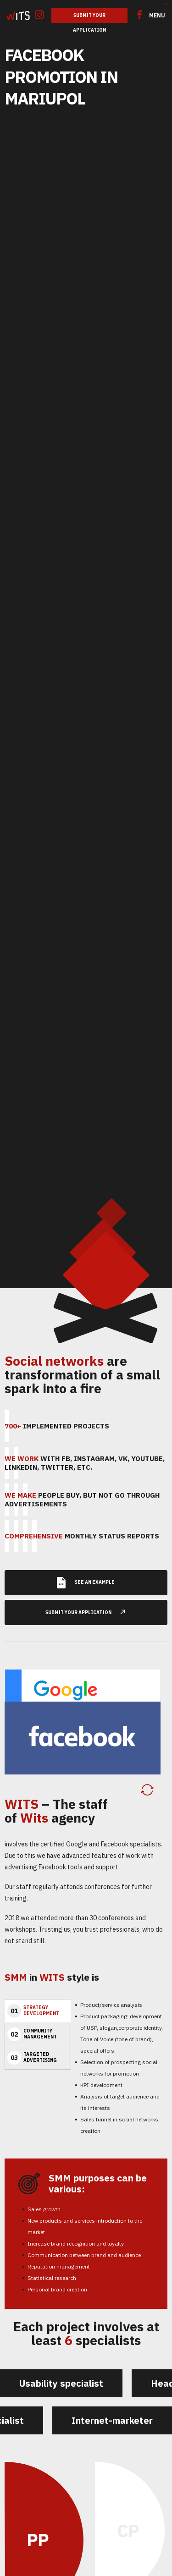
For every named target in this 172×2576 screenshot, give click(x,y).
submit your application (89, 1607)
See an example (86, 1577)
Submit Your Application (89, 17)
